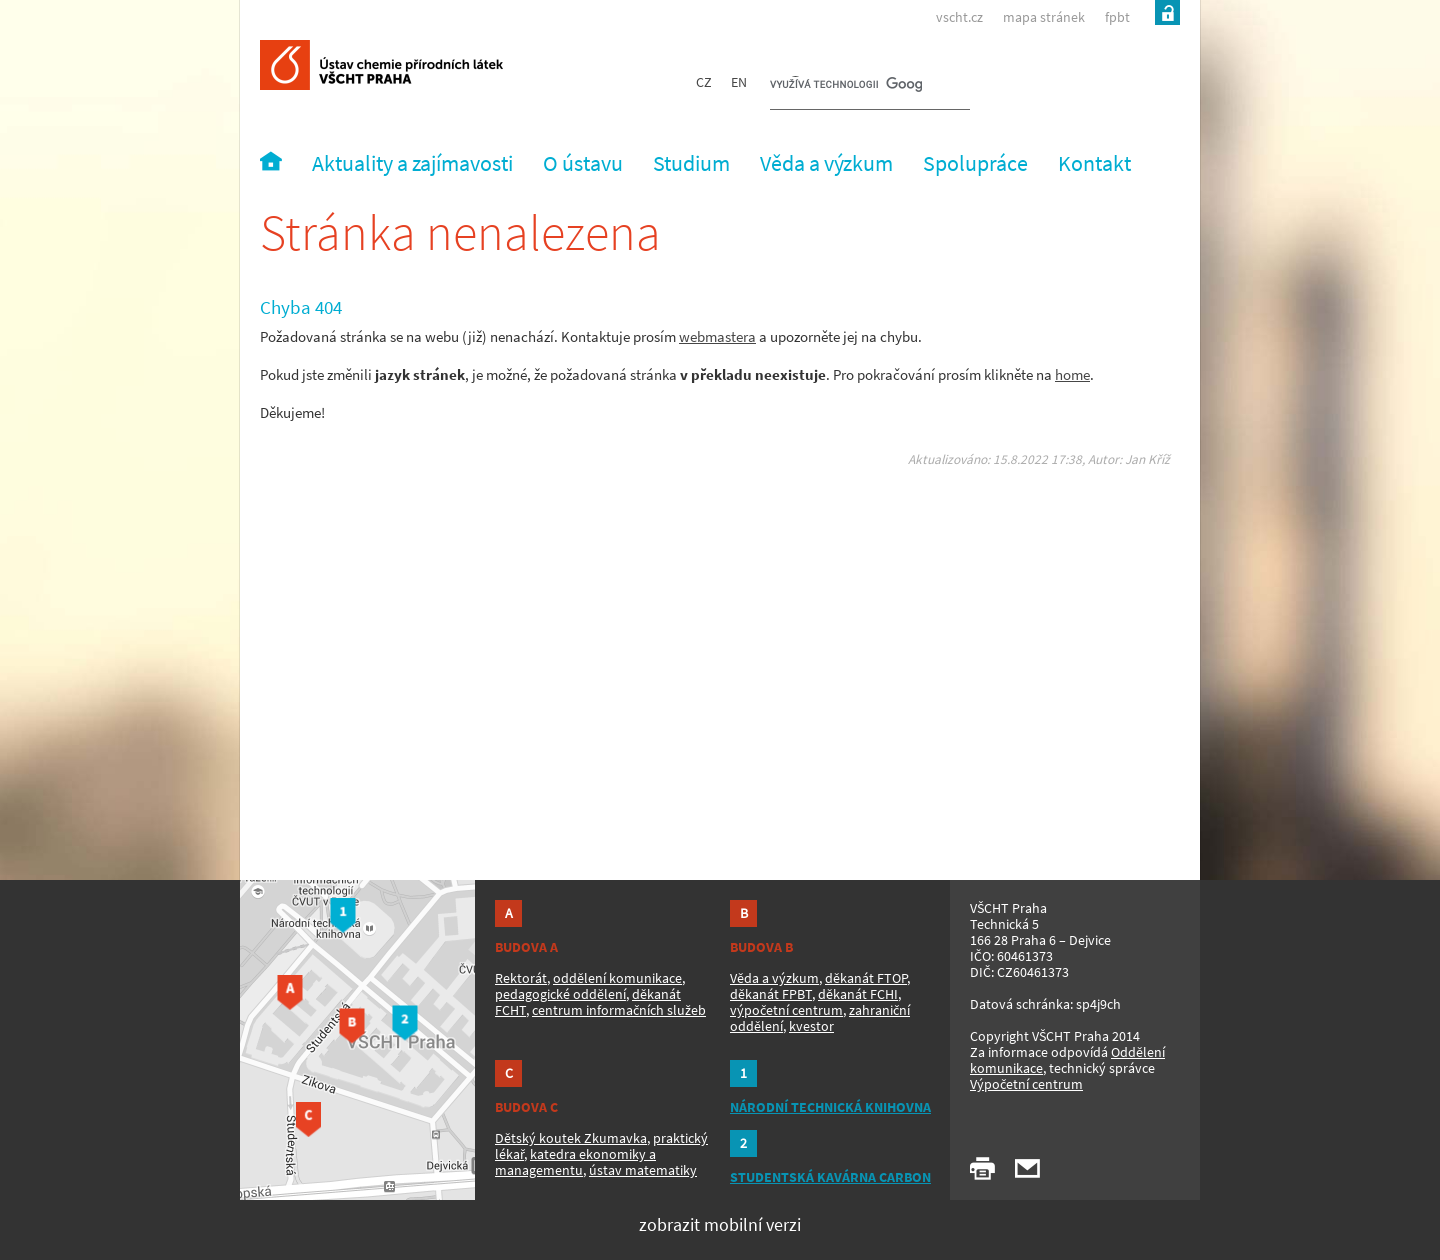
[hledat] (846, 86)
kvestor (811, 1026)
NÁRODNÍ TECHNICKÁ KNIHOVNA (830, 1107)
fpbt (1117, 17)
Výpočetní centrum (1026, 1084)
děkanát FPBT (771, 994)
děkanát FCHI (858, 994)
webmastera (717, 336)
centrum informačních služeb (619, 1010)
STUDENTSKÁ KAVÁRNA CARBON (830, 1177)
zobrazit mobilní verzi (720, 1224)
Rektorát (521, 978)
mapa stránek (1044, 17)
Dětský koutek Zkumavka (571, 1138)
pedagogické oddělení (560, 994)
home (1072, 374)
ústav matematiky (643, 1170)
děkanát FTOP (866, 978)
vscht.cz (959, 17)
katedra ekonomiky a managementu (575, 1162)
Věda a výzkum (774, 978)
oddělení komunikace (617, 978)
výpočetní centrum (786, 1010)
